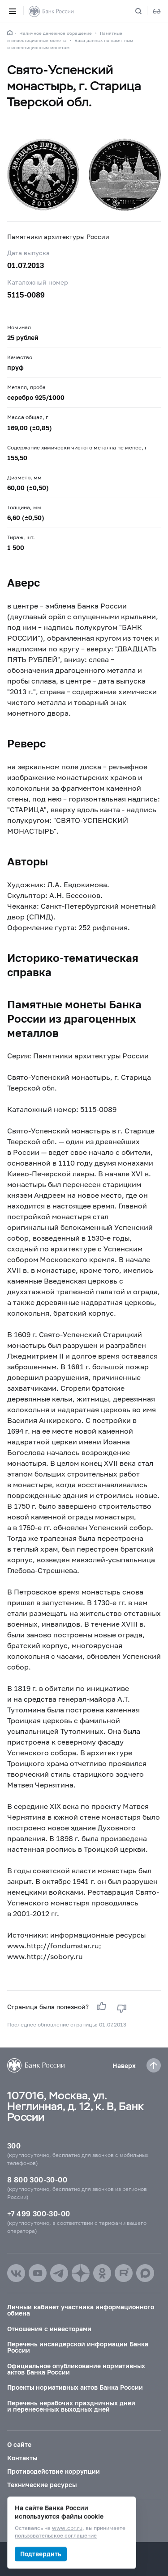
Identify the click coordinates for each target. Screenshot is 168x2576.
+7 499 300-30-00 (38, 2213)
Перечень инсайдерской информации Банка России (77, 2347)
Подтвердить (40, 2554)
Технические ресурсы (42, 2484)
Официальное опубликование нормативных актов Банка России (76, 2369)
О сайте (19, 2444)
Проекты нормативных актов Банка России (75, 2387)
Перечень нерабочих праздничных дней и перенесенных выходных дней (71, 2406)
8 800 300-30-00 (37, 2179)
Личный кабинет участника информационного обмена (80, 2310)
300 (14, 2145)
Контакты (22, 2458)
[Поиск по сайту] (144, 11)
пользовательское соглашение (56, 2536)
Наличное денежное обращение (55, 33)
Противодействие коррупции (53, 2471)
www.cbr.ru (67, 2528)
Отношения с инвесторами (49, 2329)
